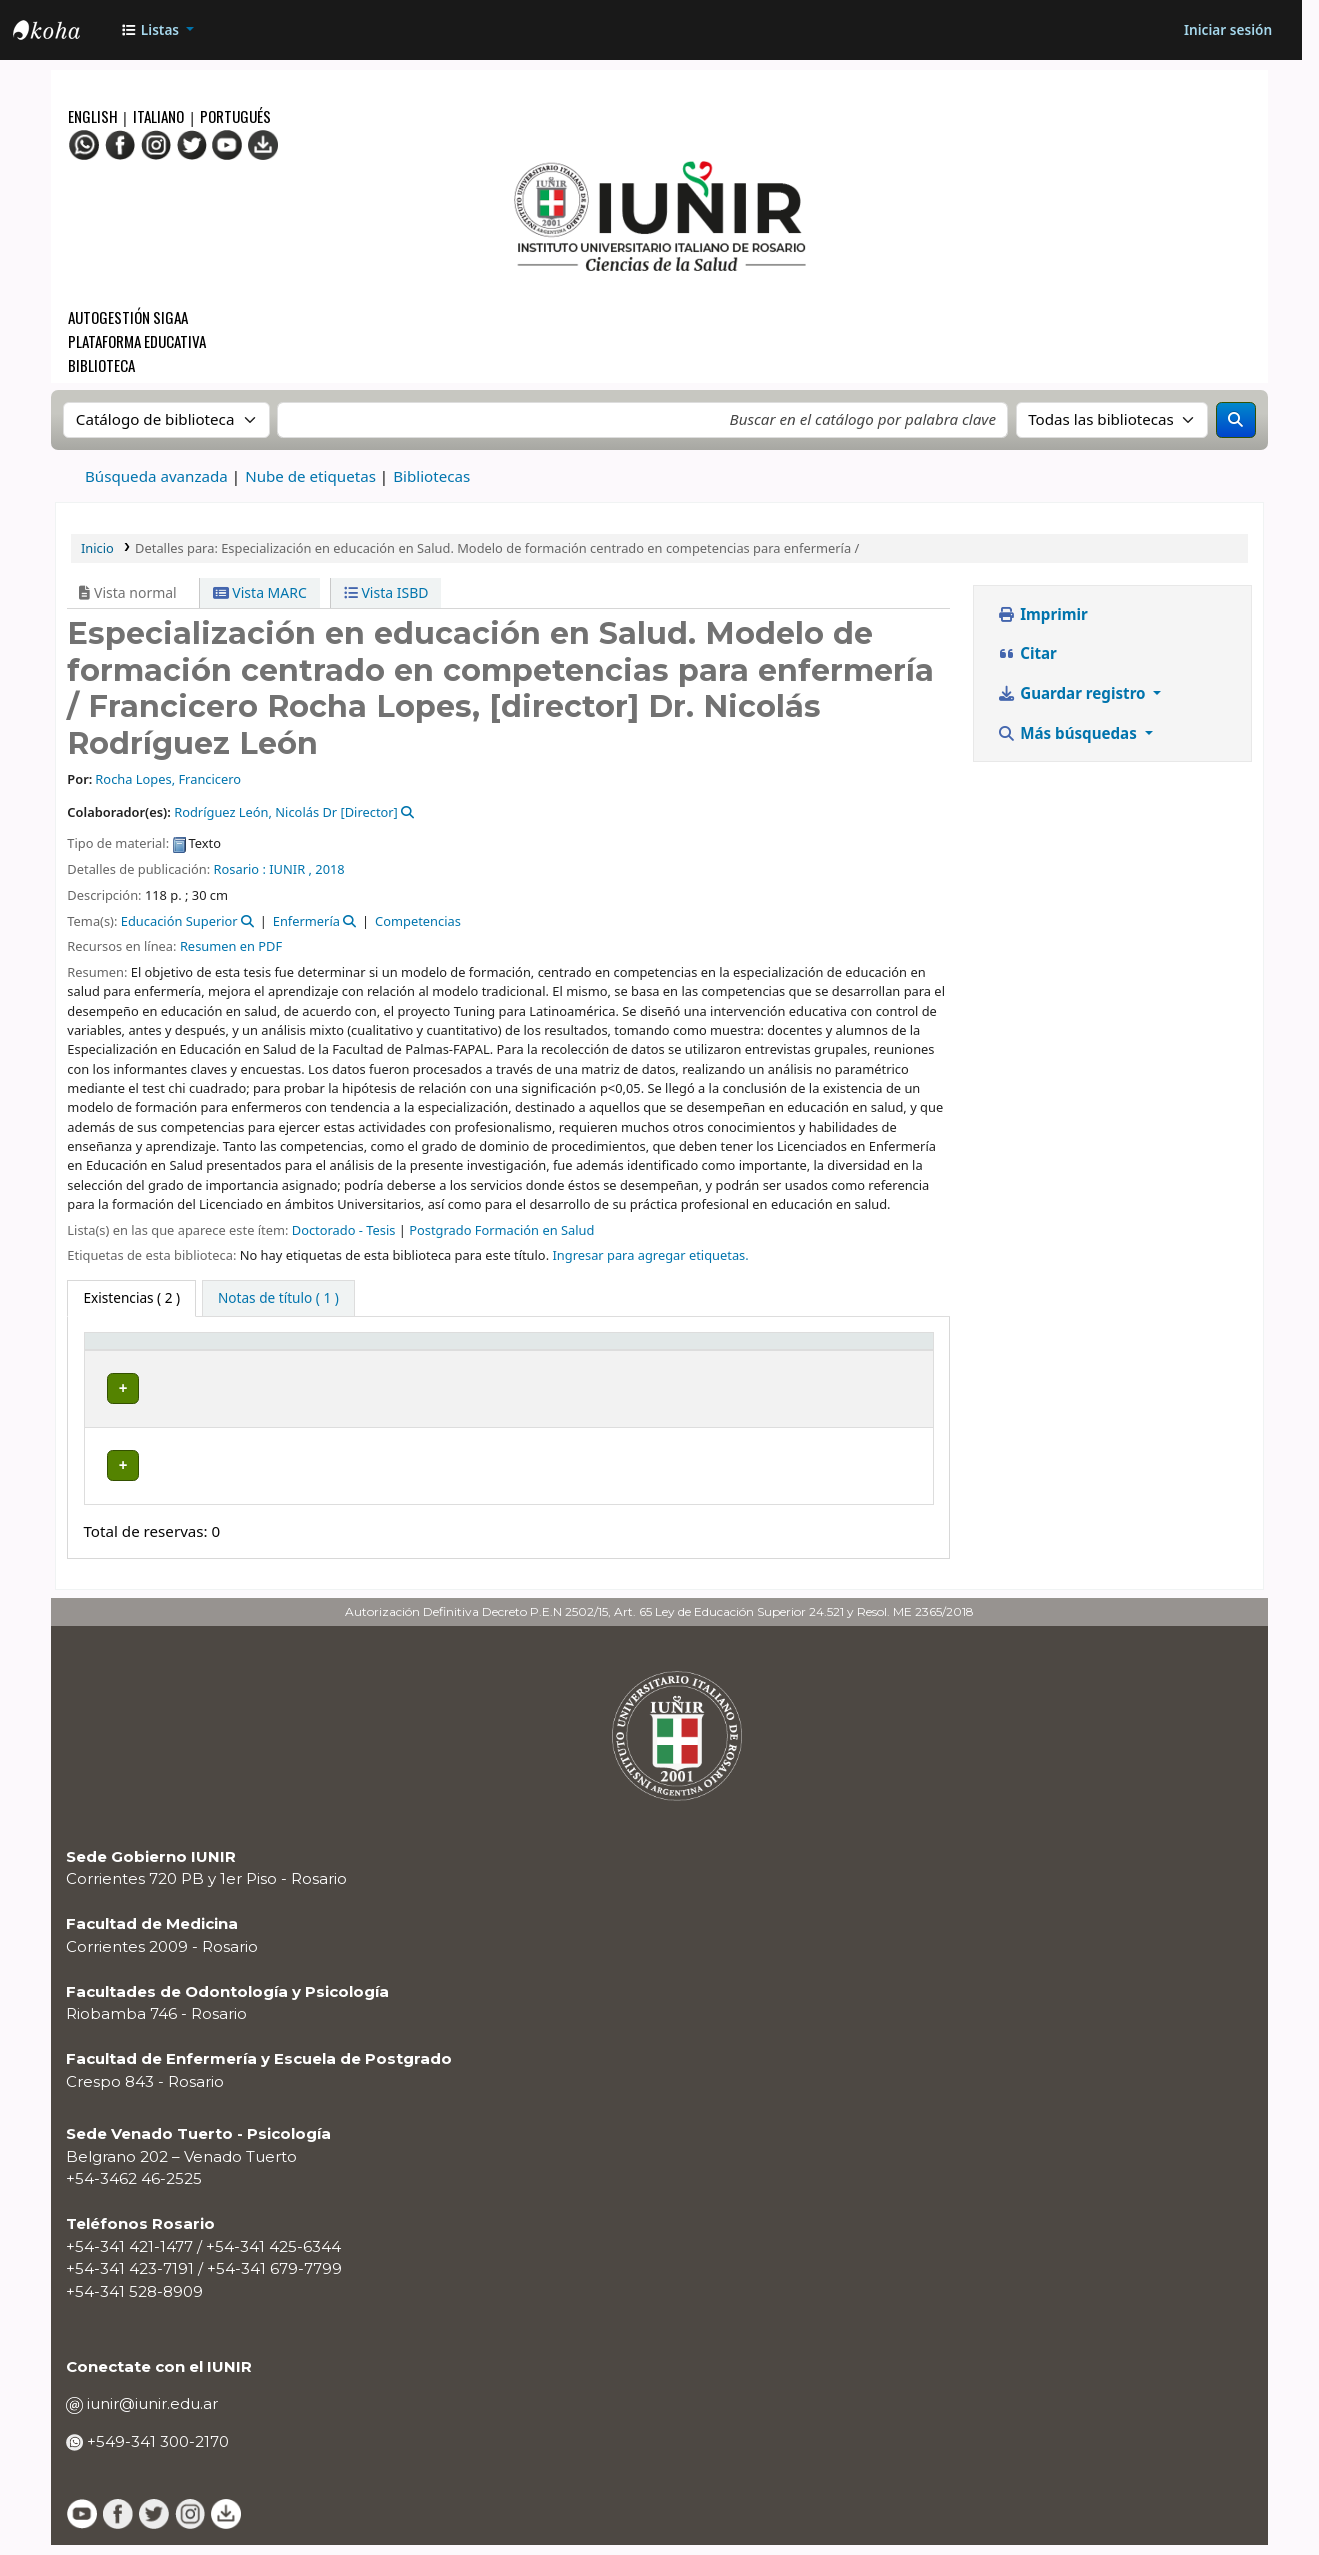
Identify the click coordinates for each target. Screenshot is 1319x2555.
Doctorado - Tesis (344, 1230)
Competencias (418, 921)
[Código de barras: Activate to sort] (866, 1361)
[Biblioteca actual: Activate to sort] (266, 1361)
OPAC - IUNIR (63, 33)
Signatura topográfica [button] (492, 1360)
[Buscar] (1236, 420)
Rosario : (240, 869)
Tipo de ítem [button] (116, 1360)
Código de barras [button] (840, 1360)
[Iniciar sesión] (1227, 30)
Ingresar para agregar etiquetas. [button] (650, 1255)
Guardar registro (1073, 693)
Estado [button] (657, 1370)
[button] (157, 30)
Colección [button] (381, 1370)
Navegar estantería (511, 1418)
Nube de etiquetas (310, 476)
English (94, 116)
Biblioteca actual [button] (234, 1360)
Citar (1027, 653)
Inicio (97, 548)
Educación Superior (179, 921)
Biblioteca (101, 365)
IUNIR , (290, 869)
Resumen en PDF (231, 946)
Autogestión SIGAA (128, 317)
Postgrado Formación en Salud (501, 1230)
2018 (329, 869)
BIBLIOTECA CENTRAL (238, 1418)
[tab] (278, 1299)
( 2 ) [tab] (132, 1297)
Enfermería (306, 921)
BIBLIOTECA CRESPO (247, 1479)
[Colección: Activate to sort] (393, 1361)
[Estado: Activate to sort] (712, 1361)
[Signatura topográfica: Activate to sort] (535, 1361)
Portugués (235, 116)
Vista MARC (260, 592)
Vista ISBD (386, 592)
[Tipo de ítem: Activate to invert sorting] (138, 1361)
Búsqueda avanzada (156, 476)
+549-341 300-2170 (156, 2450)
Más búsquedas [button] (1068, 733)
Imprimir (1042, 614)
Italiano (158, 116)
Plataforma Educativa (137, 341)
